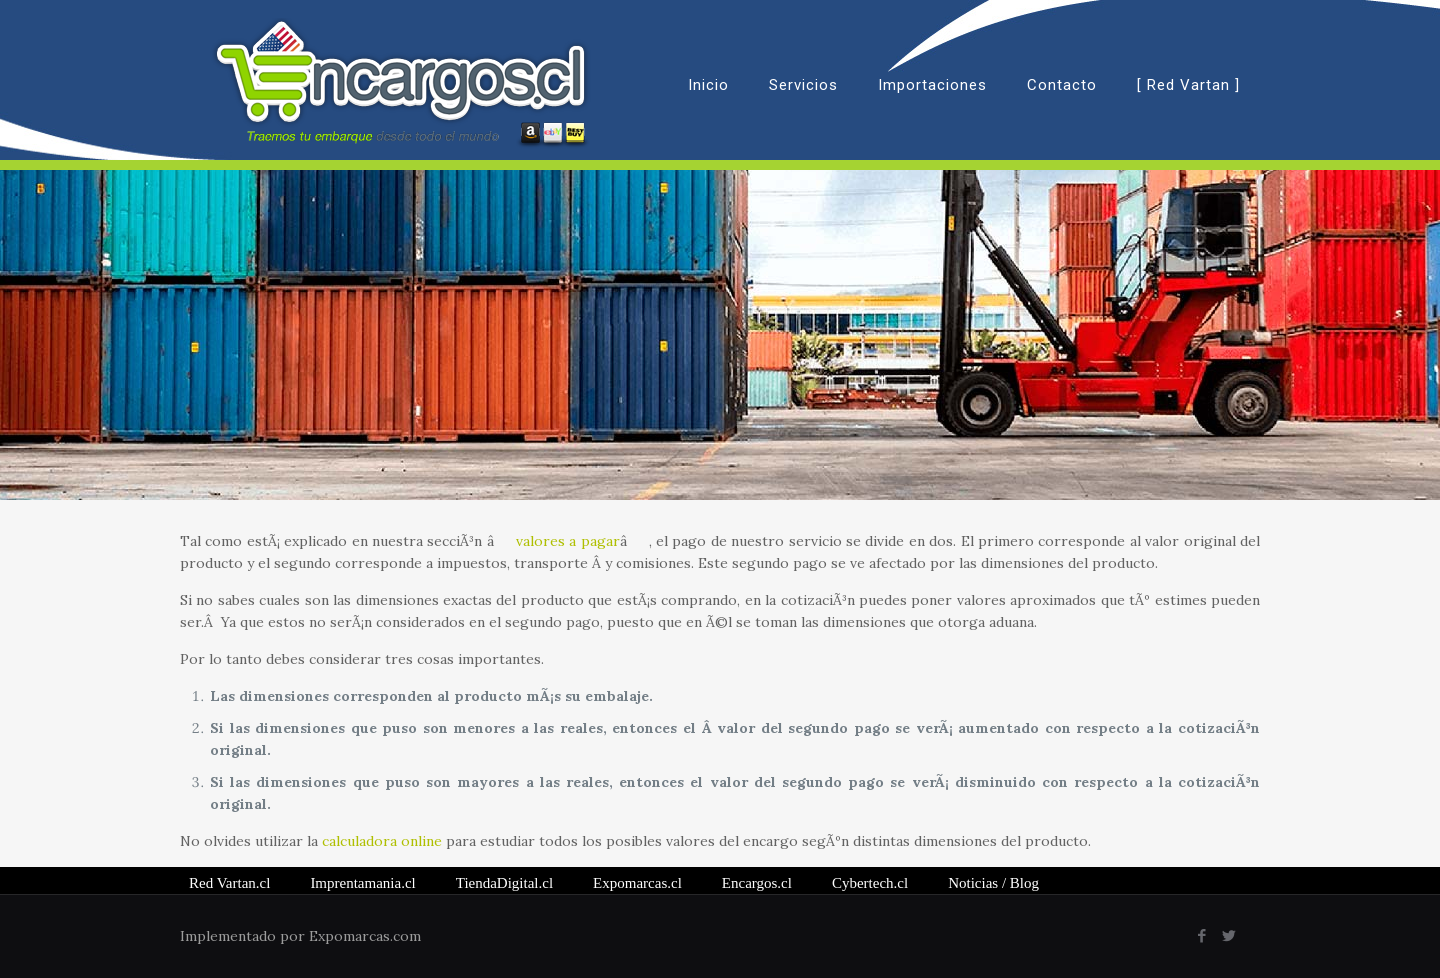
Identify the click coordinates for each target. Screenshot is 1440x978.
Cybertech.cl (870, 883)
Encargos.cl (757, 883)
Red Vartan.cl (229, 883)
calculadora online (382, 841)
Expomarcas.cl (637, 883)
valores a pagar (568, 541)
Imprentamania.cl (362, 883)
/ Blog (993, 883)
